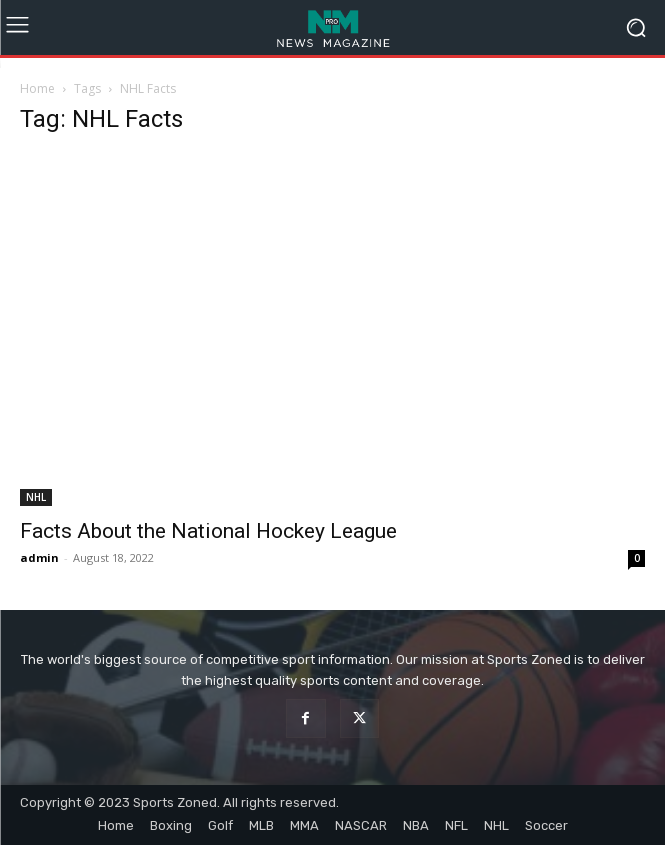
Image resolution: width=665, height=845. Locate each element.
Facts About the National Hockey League (208, 531)
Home (37, 88)
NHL (36, 497)
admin (39, 557)
